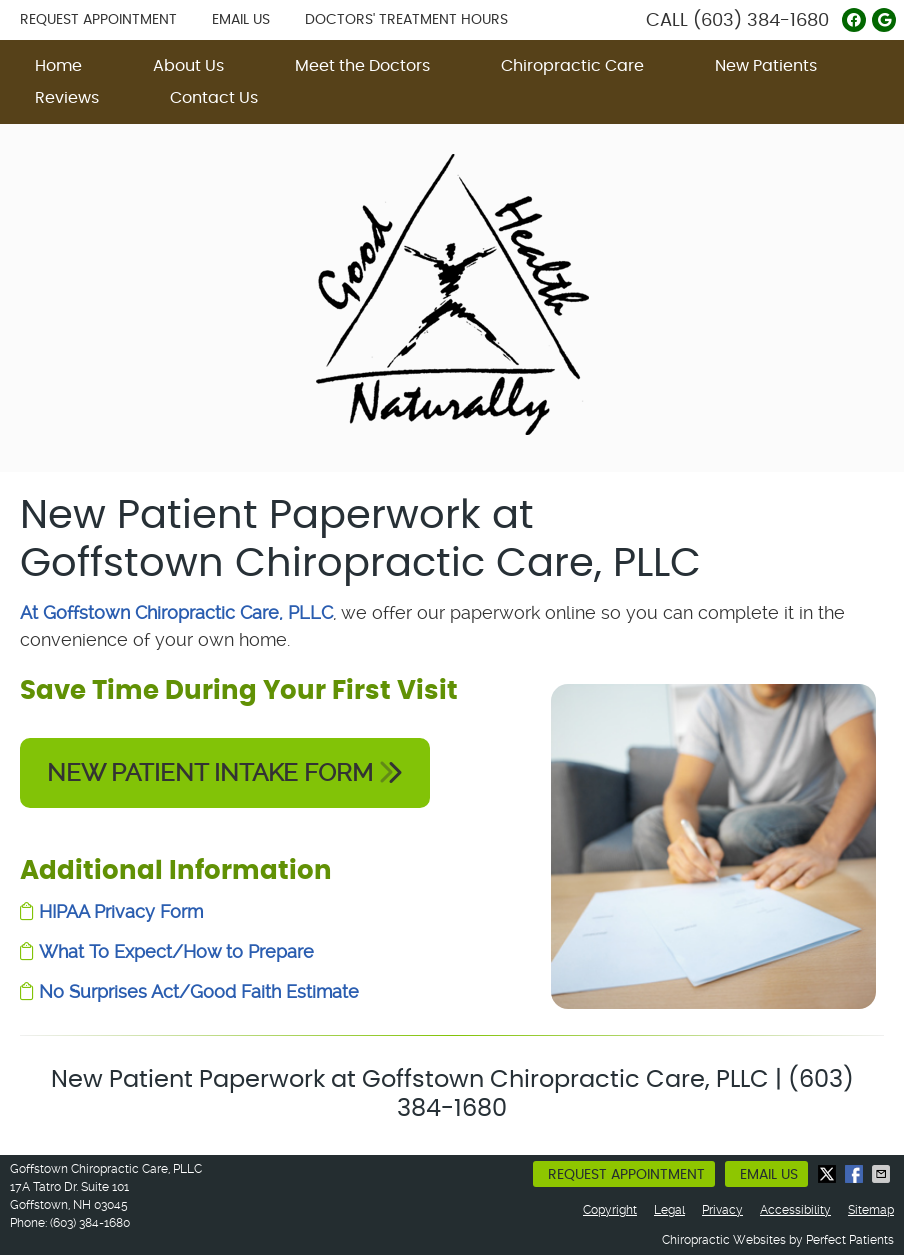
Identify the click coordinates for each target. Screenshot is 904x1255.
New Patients (766, 66)
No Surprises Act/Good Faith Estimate (199, 991)
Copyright (610, 1210)
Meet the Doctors (362, 66)
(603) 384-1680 (761, 21)
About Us (188, 66)
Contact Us (214, 98)
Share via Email (883, 1174)
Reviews (67, 98)
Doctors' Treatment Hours (406, 20)
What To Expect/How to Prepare (176, 951)
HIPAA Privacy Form (121, 911)
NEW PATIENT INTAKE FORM (225, 773)
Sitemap (871, 1210)
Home (58, 66)
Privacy (722, 1210)
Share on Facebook (856, 1174)
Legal (669, 1210)
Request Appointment (98, 20)
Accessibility (795, 1210)
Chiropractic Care (572, 66)
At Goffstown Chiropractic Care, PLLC (176, 612)
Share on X (829, 1174)
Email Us (241, 20)
